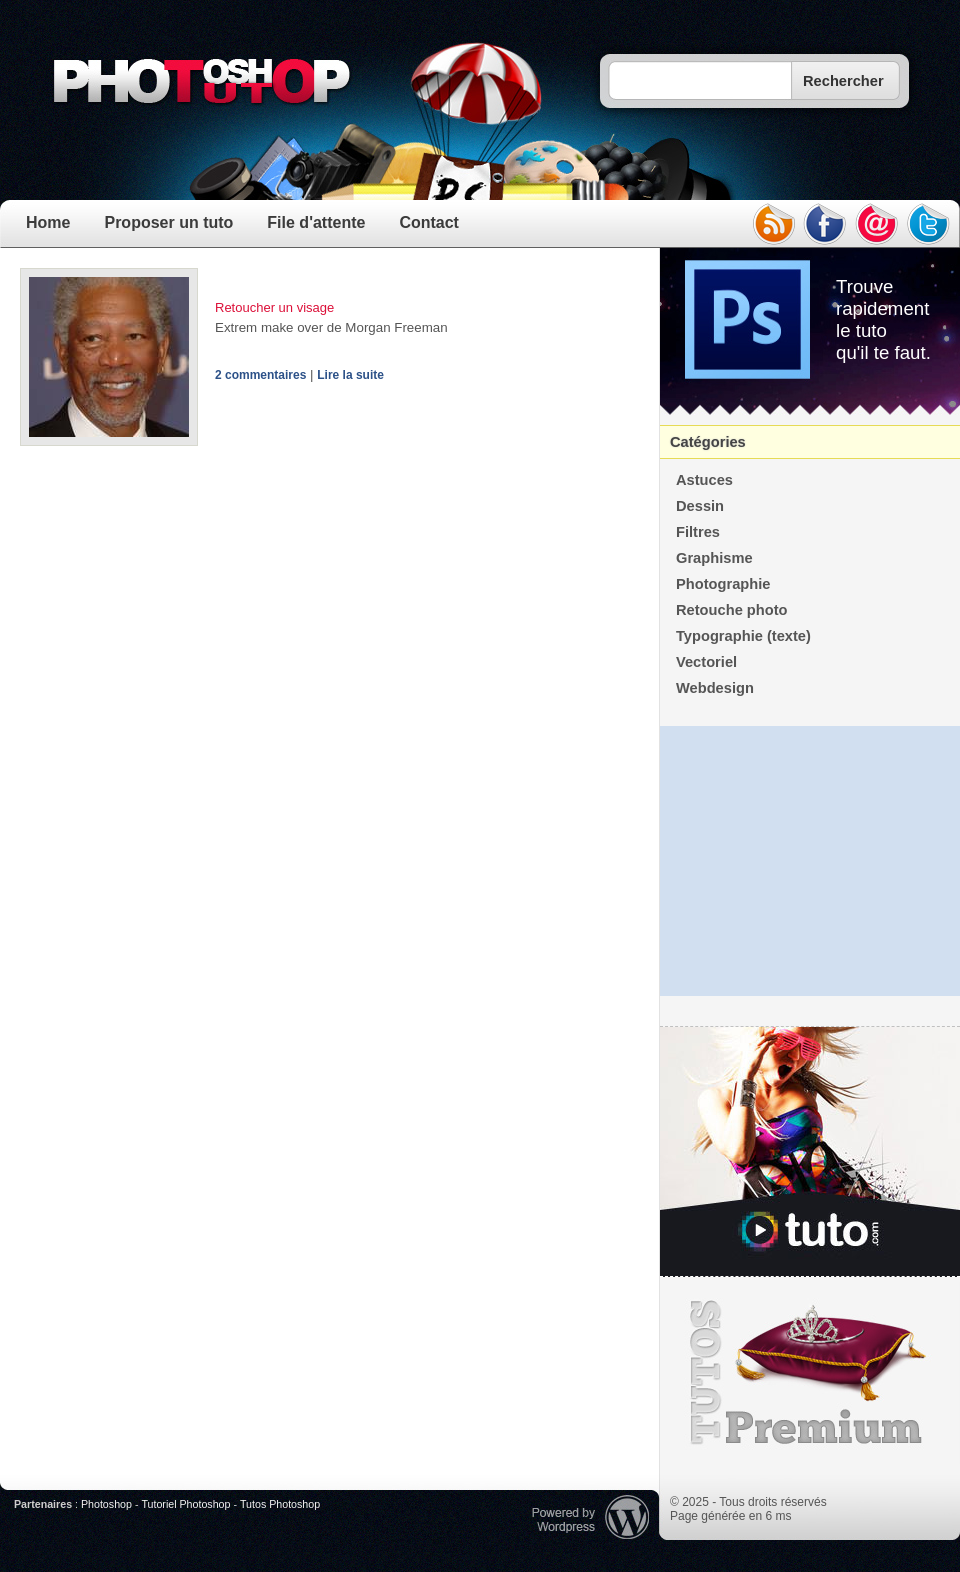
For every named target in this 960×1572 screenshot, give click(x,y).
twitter (929, 224)
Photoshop (106, 1504)
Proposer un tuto (168, 222)
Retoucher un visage (274, 307)
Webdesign (715, 688)
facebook (825, 224)
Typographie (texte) (743, 636)
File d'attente (316, 222)
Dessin (700, 506)
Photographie (723, 584)
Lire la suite (350, 375)
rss (773, 224)
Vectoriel (706, 662)
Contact (429, 222)
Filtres (698, 532)
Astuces (704, 480)
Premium (810, 1373)
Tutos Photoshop (280, 1504)
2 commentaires (260, 375)
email (877, 224)
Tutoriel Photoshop (185, 1504)
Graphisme (714, 558)
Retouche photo (732, 610)
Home (48, 222)
